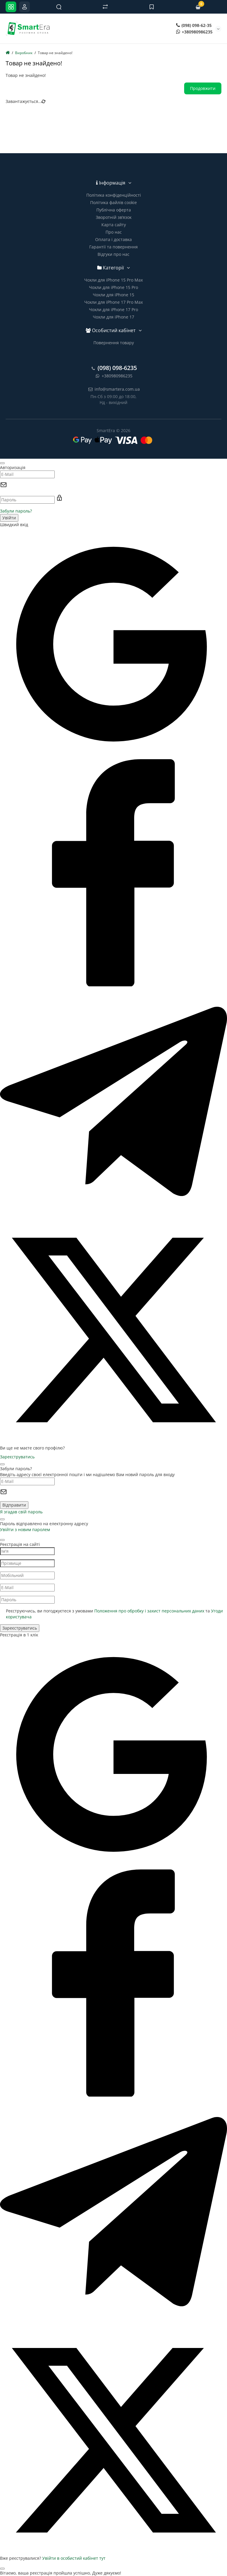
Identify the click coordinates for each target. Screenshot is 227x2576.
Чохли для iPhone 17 (113, 317)
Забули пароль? (16, 511)
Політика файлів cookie (113, 202)
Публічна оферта (113, 210)
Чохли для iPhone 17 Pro (113, 309)
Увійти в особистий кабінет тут (74, 2558)
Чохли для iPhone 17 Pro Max (113, 302)
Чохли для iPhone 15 (113, 295)
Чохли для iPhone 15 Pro (113, 287)
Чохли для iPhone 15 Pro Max (113, 280)
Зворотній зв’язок (114, 217)
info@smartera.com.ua (113, 389)
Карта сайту (113, 224)
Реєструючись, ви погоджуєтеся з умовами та (114, 1614)
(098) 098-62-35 (194, 25)
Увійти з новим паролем (25, 1529)
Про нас (114, 232)
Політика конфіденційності (113, 195)
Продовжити (202, 88)
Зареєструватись (17, 1457)
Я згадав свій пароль (21, 1512)
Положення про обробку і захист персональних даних (149, 1611)
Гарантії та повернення (113, 247)
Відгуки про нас (113, 254)
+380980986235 (194, 32)
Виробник (24, 52)
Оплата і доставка (113, 239)
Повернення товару (113, 342)
